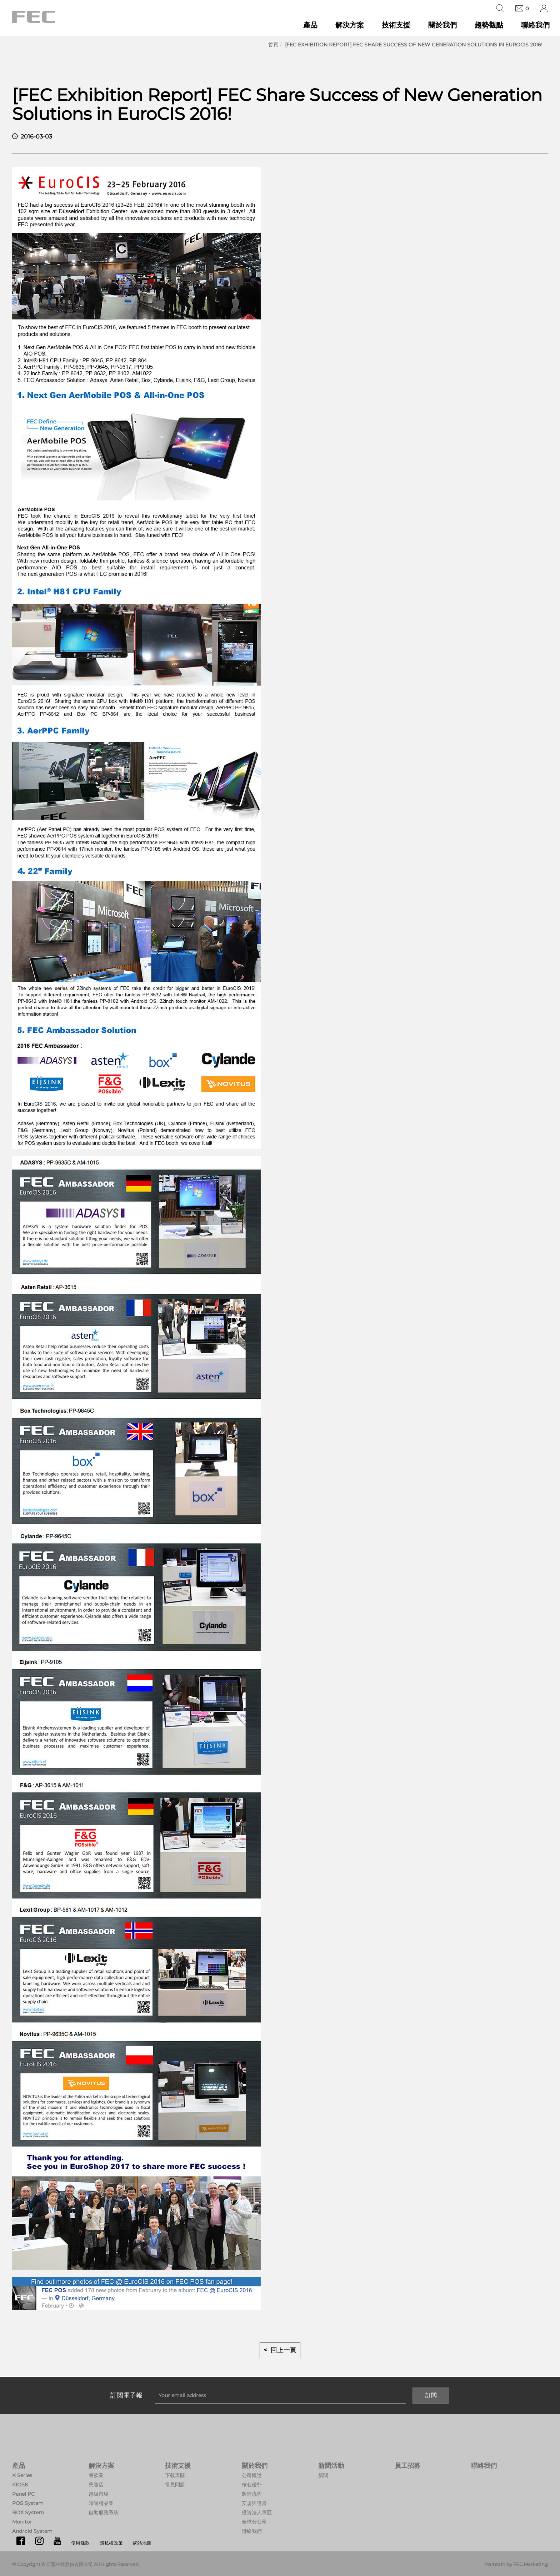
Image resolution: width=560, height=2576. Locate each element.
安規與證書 (254, 2503)
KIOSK (20, 2484)
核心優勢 (252, 2484)
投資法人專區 (257, 2512)
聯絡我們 (535, 25)
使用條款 (80, 2543)
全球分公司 (254, 2522)
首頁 (273, 44)
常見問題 (175, 2484)
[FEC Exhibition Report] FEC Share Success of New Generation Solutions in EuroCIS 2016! (413, 44)
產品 (310, 25)
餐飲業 (96, 2475)
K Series (22, 2475)
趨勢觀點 (489, 25)
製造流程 (252, 2494)
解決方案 (349, 25)
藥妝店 (96, 2484)
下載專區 (175, 2475)
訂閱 (431, 2395)
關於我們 (442, 25)
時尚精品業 (101, 2503)
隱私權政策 (111, 2543)
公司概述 (252, 2475)
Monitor (22, 2522)
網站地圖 (142, 2543)
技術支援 (396, 25)
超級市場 (99, 2494)
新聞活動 (331, 2466)
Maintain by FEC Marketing (516, 2564)
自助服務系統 (104, 2512)
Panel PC (23, 2494)
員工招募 (407, 2466)
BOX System (28, 2512)
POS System (28, 2503)
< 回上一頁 (280, 2350)
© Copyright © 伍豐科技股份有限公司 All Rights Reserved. (76, 2564)
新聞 (323, 2475)
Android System (32, 2531)
